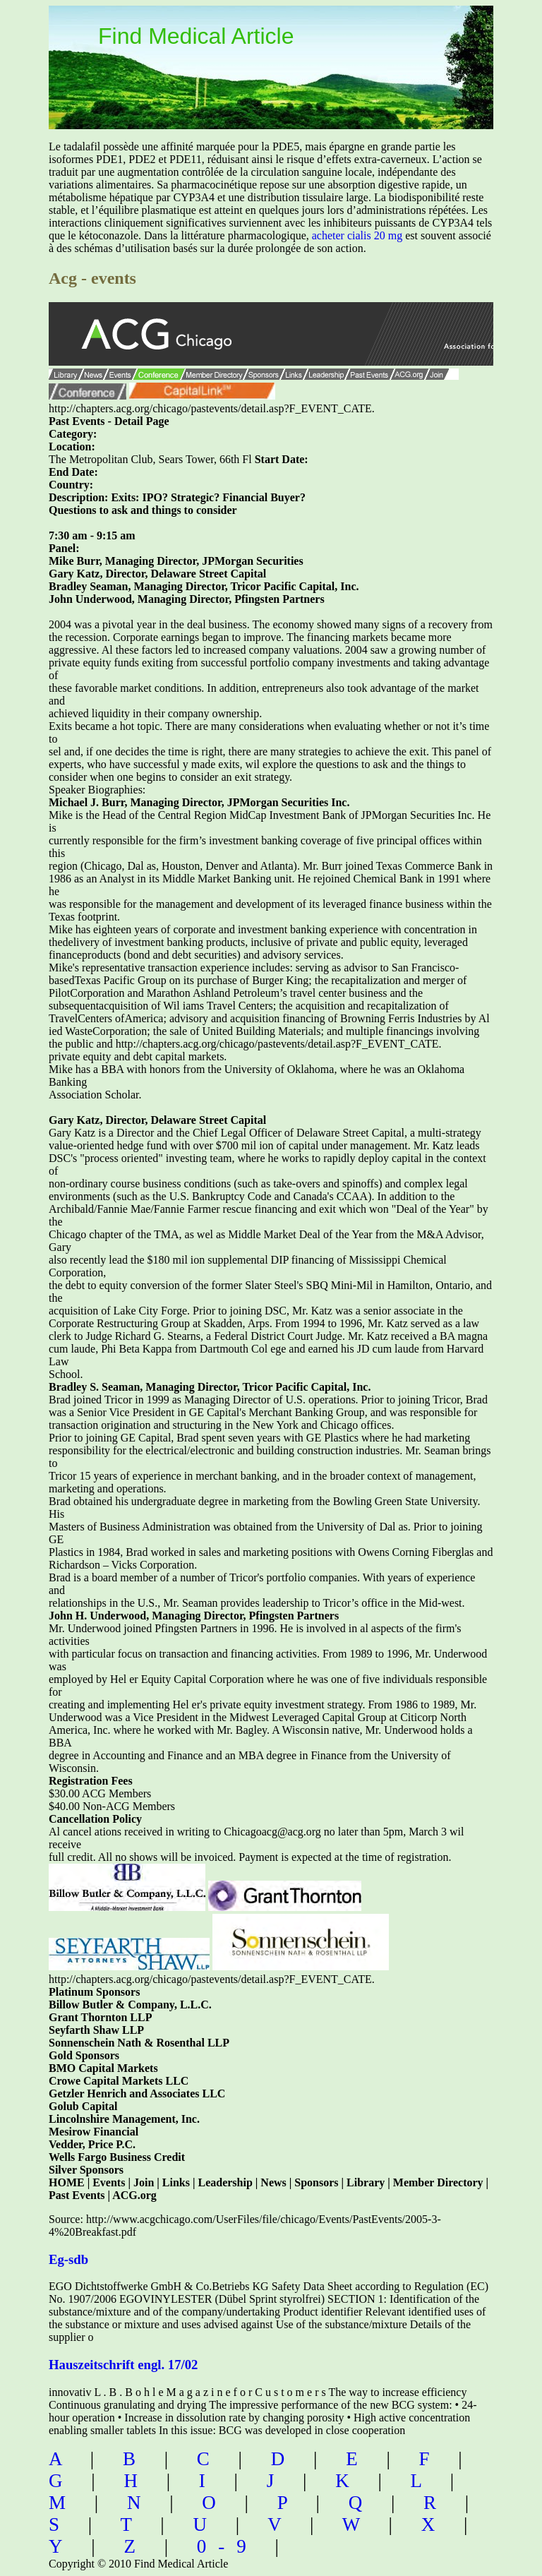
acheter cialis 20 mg (357, 235)
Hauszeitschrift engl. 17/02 (123, 2364)
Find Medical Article (196, 36)
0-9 (227, 2546)
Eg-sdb (68, 2259)
